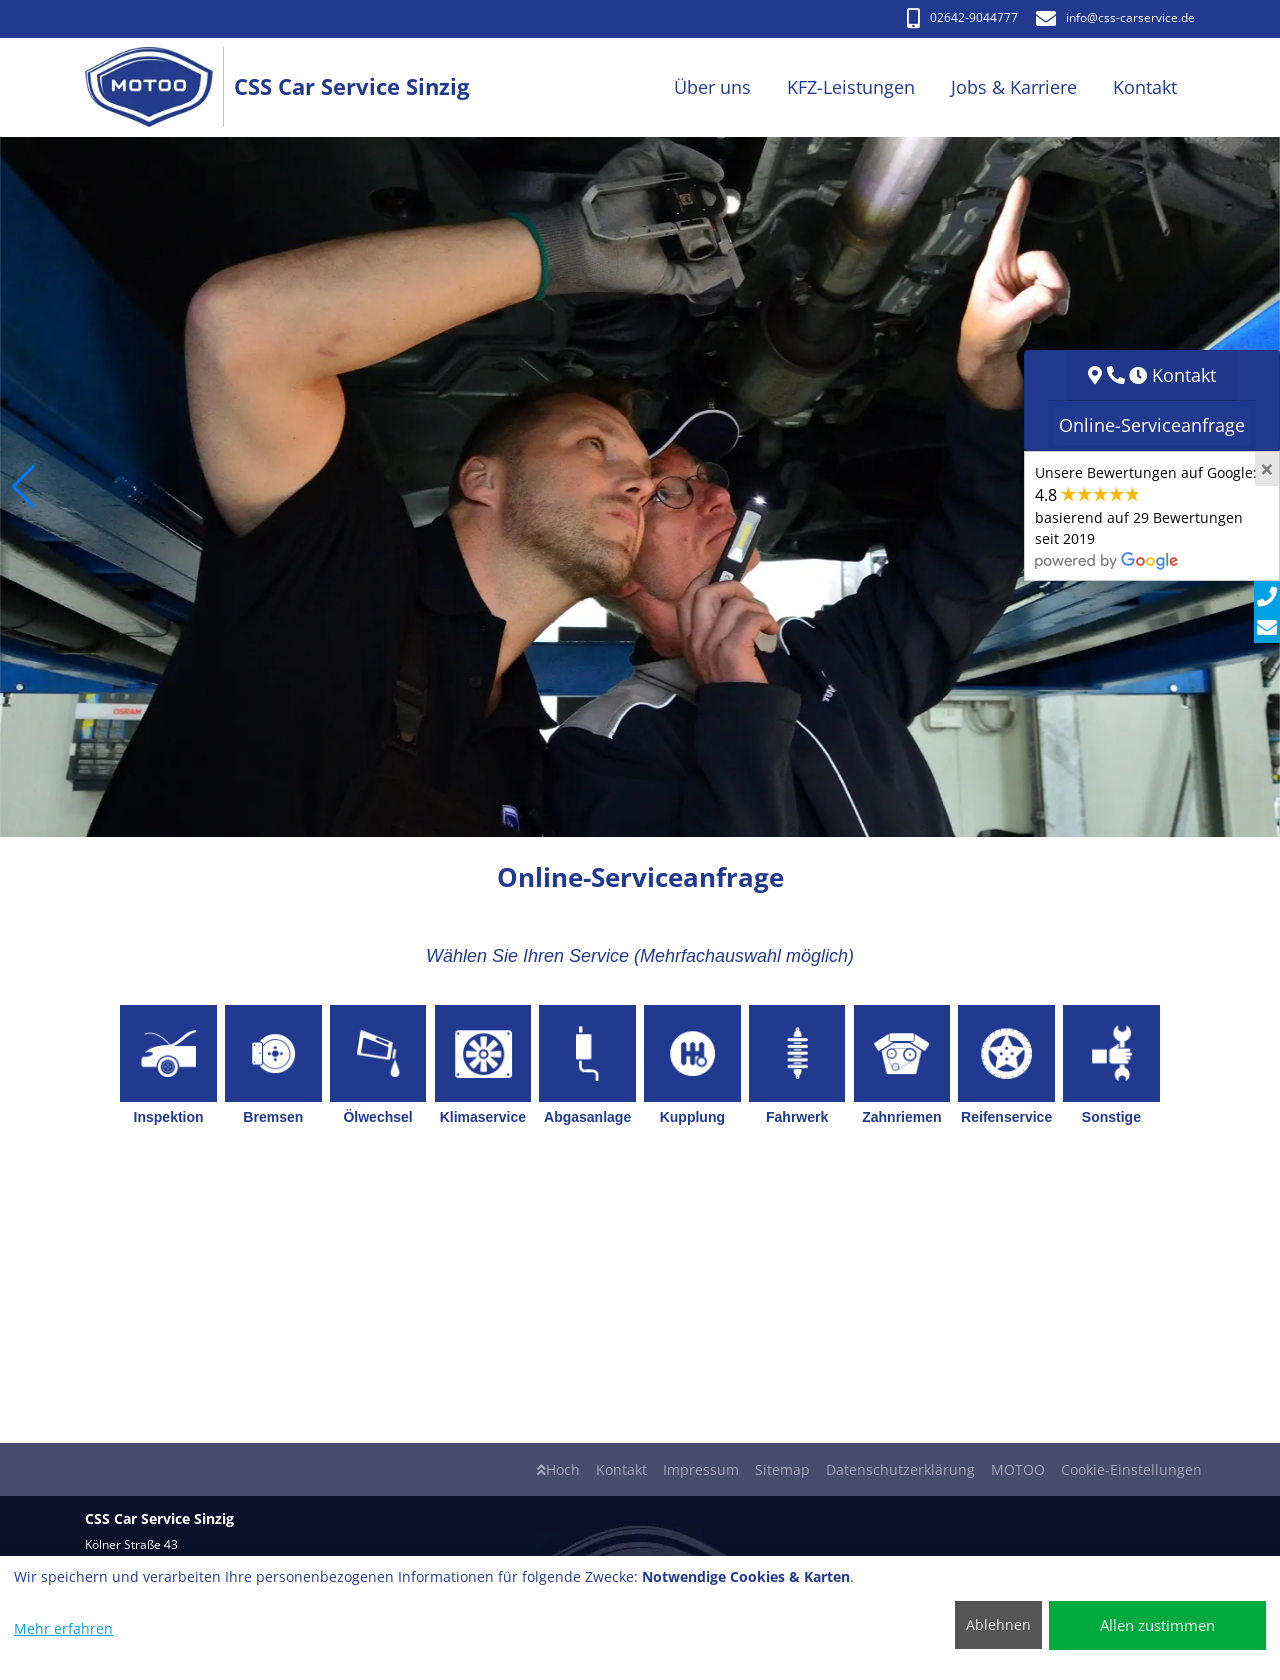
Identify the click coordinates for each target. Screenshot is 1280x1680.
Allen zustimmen (1157, 1625)
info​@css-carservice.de (1115, 17)
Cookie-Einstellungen (1131, 1469)
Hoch (558, 1469)
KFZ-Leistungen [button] (851, 87)
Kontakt (621, 1469)
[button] (23, 487)
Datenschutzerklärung (900, 1469)
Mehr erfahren (63, 1628)
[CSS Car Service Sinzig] (159, 87)
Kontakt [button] (1145, 87)
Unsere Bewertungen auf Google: (1146, 516)
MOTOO (1018, 1469)
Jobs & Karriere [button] (1014, 87)
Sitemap (782, 1469)
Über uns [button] (712, 87)
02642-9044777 (962, 17)
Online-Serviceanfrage (1152, 425)
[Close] (1267, 469)
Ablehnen (998, 1624)
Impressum (701, 1469)
